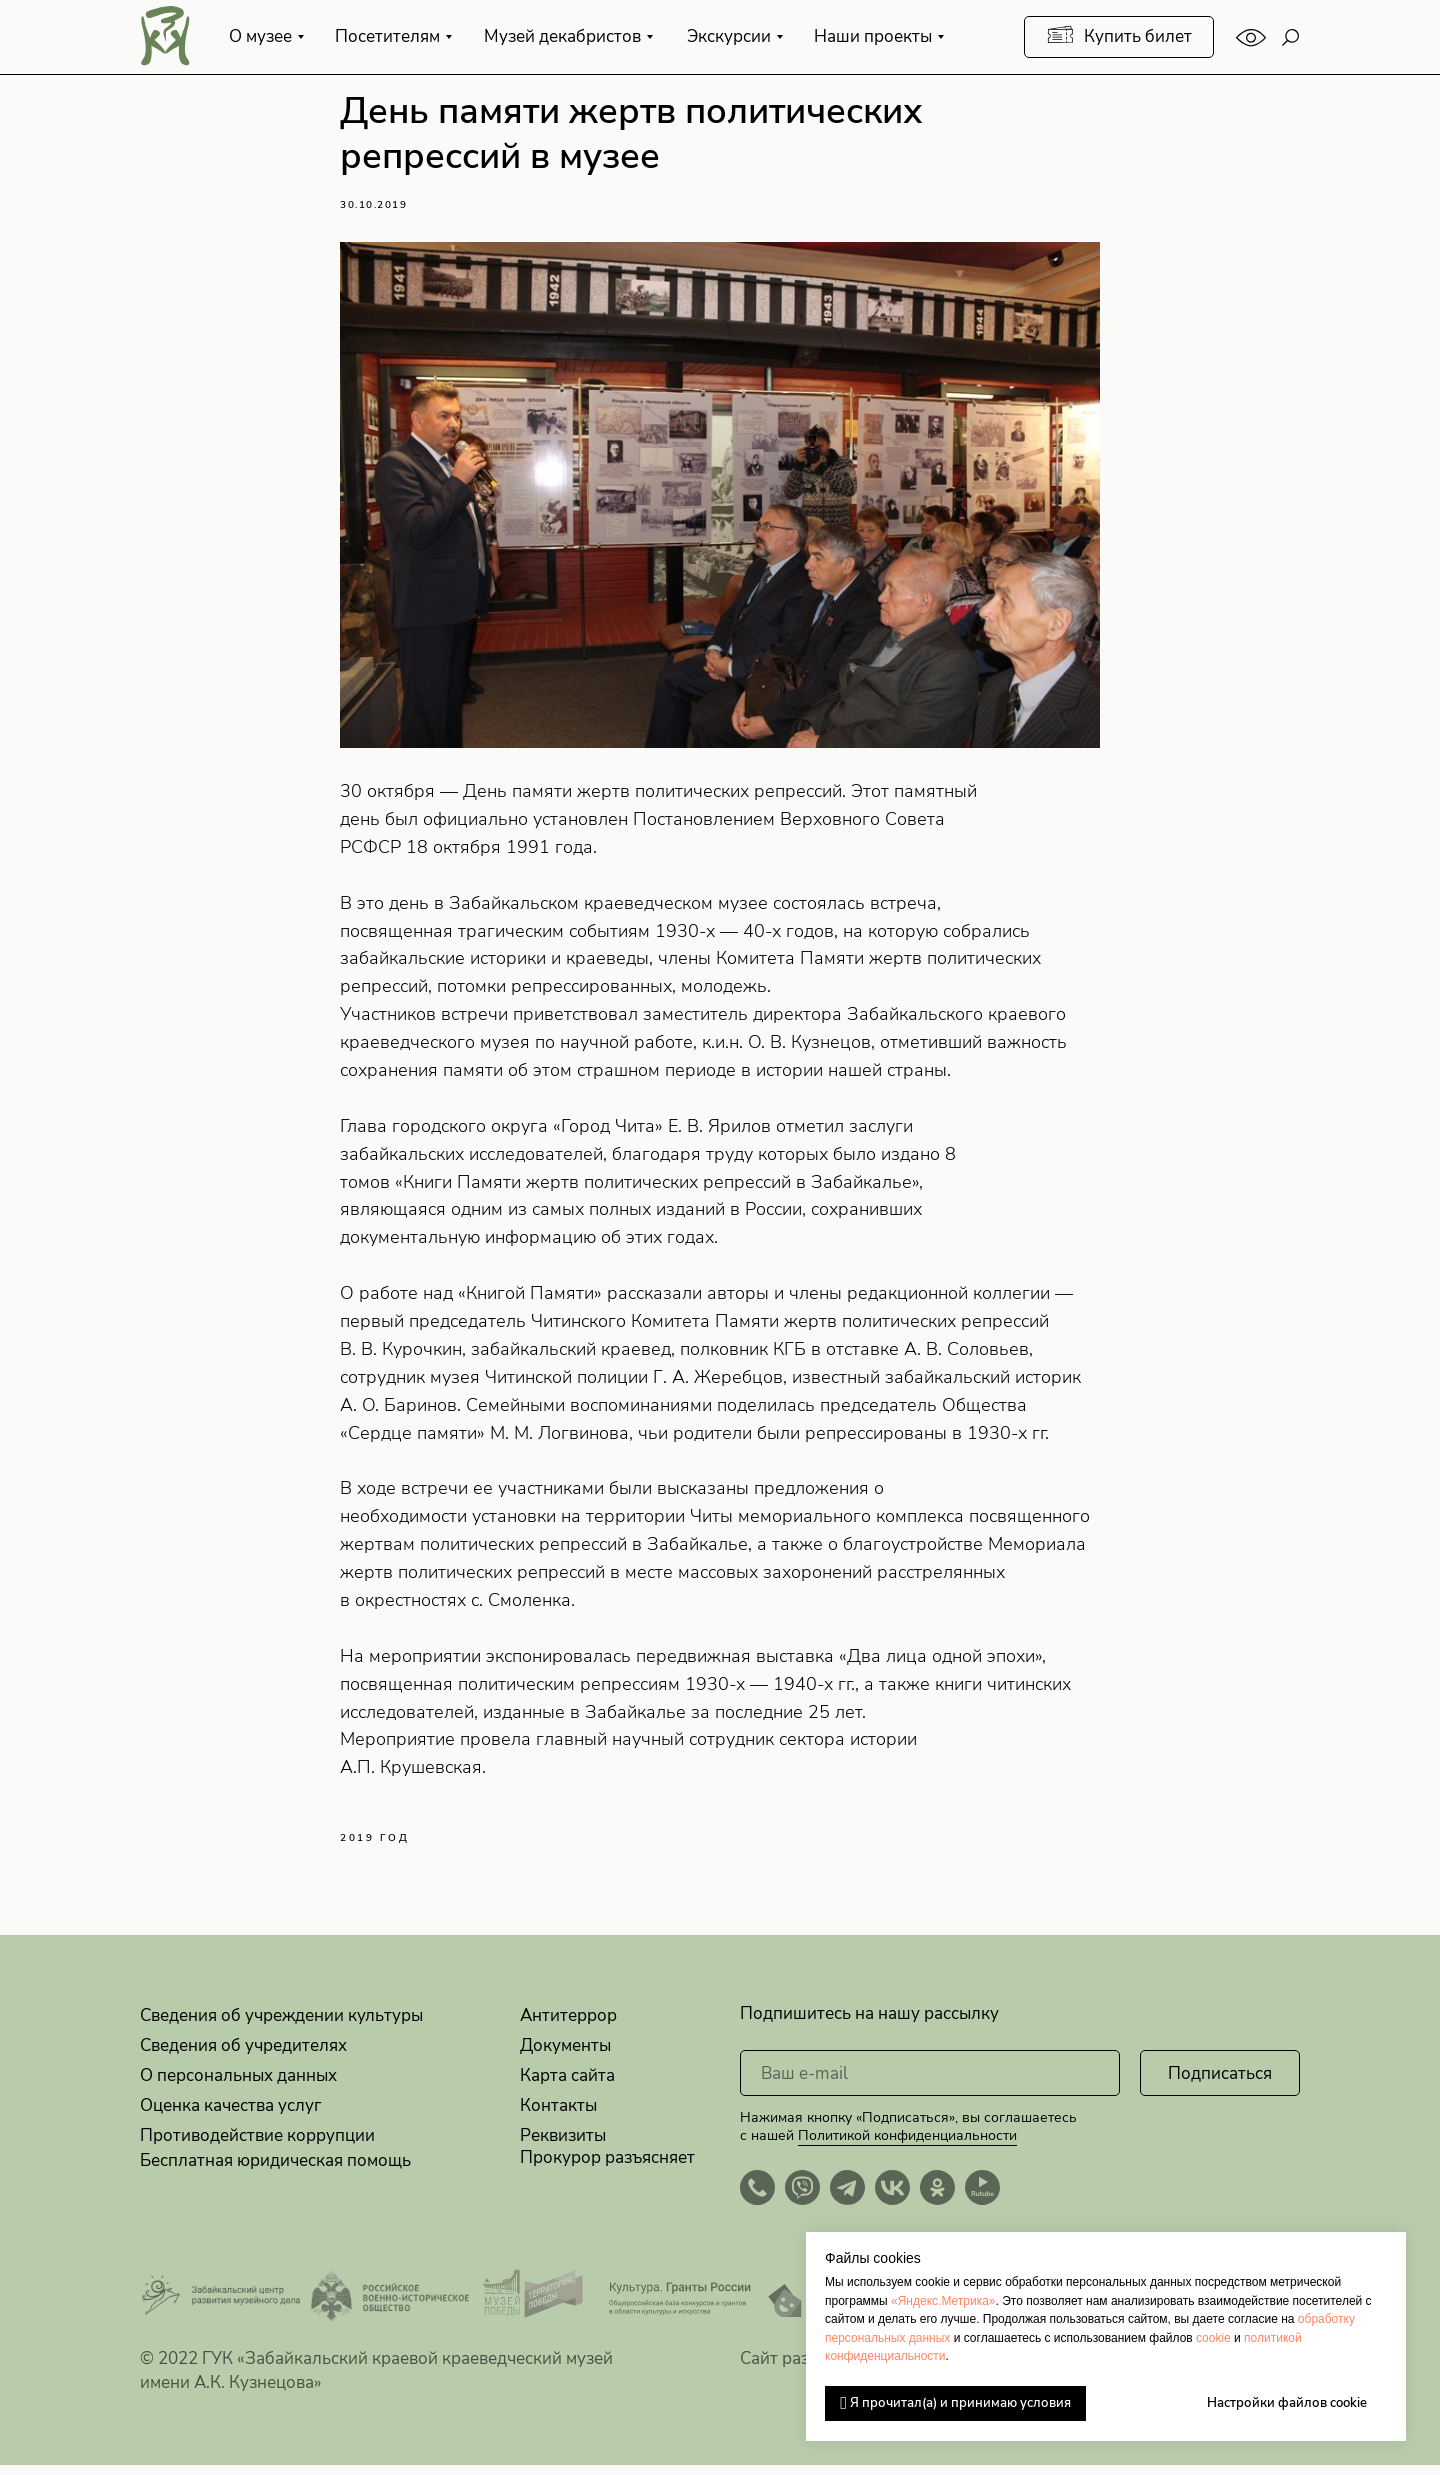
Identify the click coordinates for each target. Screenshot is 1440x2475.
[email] (930, 2083)
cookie (1213, 2338)
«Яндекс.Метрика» (943, 2301)
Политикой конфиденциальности (907, 2145)
